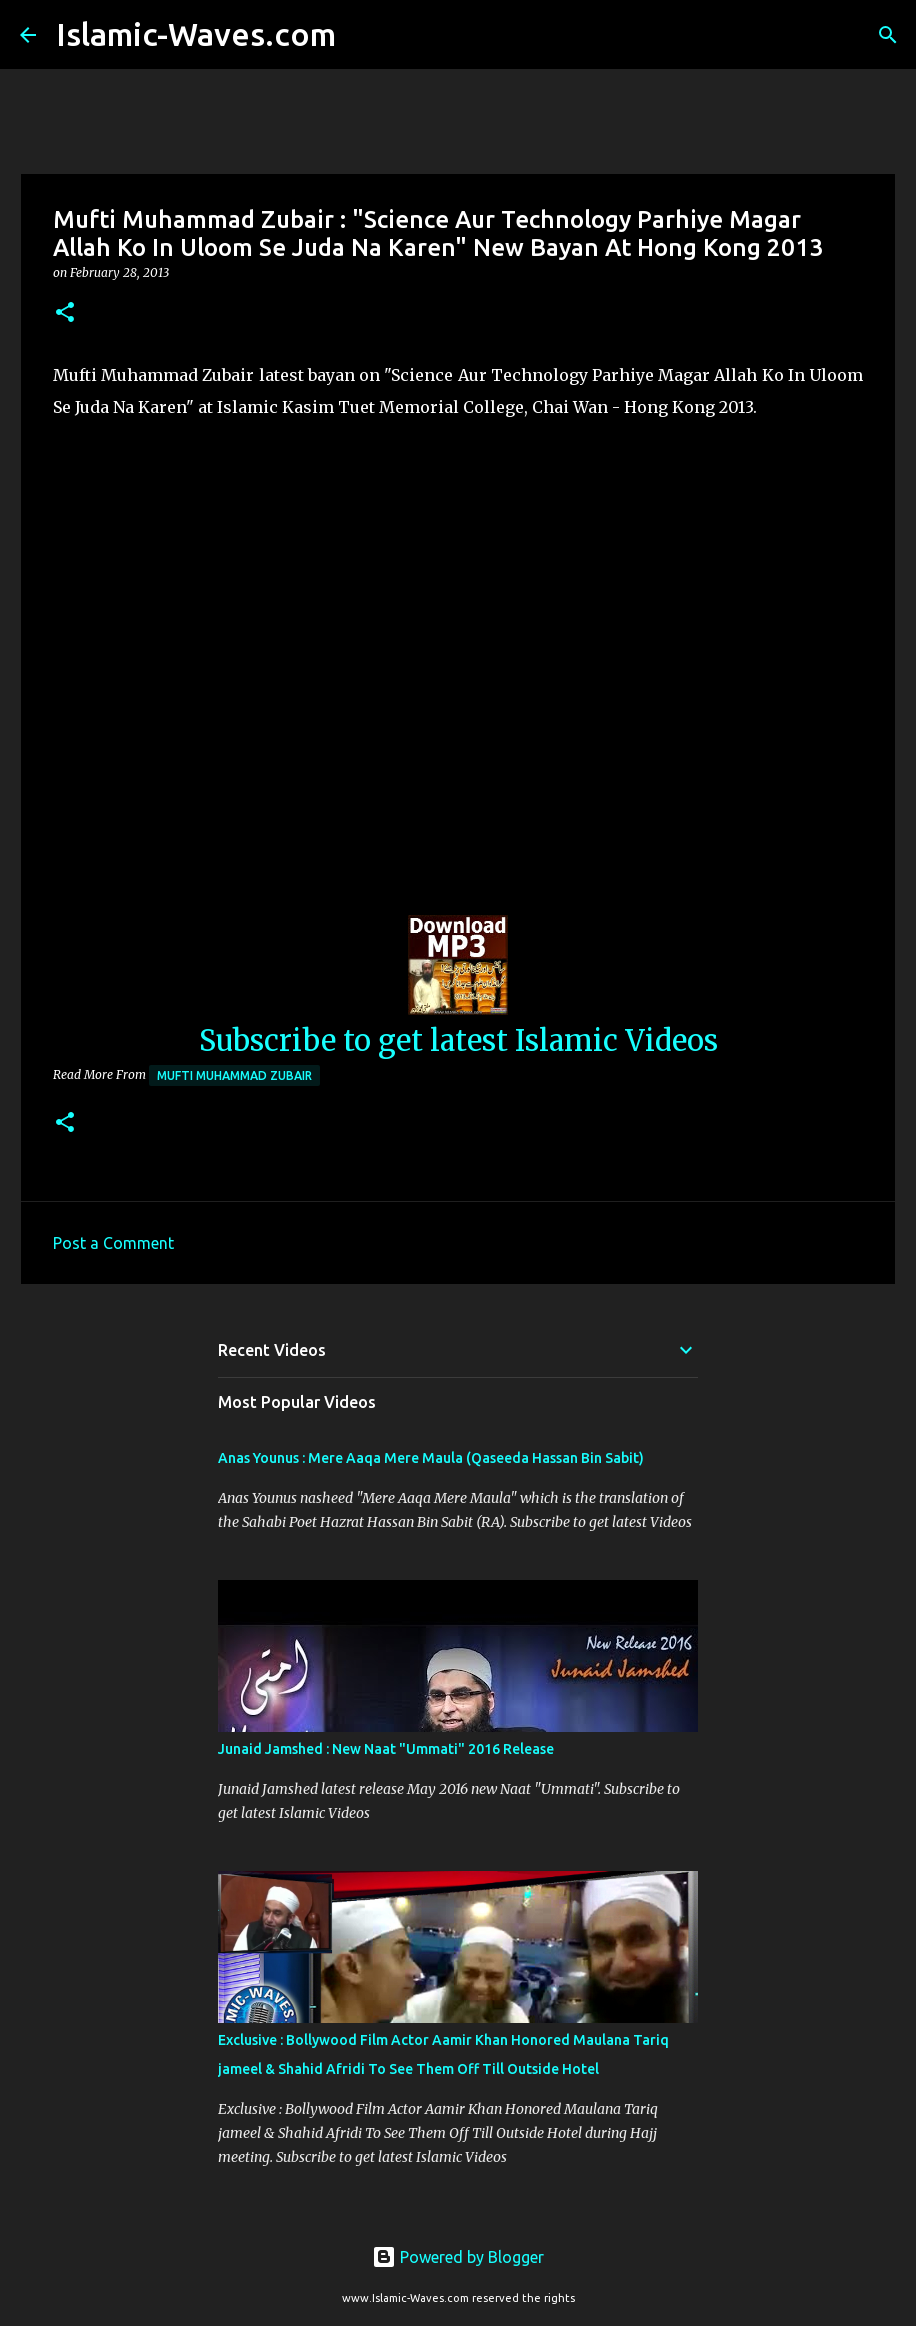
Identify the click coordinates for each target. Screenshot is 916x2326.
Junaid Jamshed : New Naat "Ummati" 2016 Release (386, 1749)
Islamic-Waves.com (196, 34)
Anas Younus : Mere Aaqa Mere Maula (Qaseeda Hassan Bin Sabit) (431, 1458)
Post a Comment (113, 1243)
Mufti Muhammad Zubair (234, 1075)
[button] (65, 313)
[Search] (364, 35)
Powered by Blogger (458, 2257)
